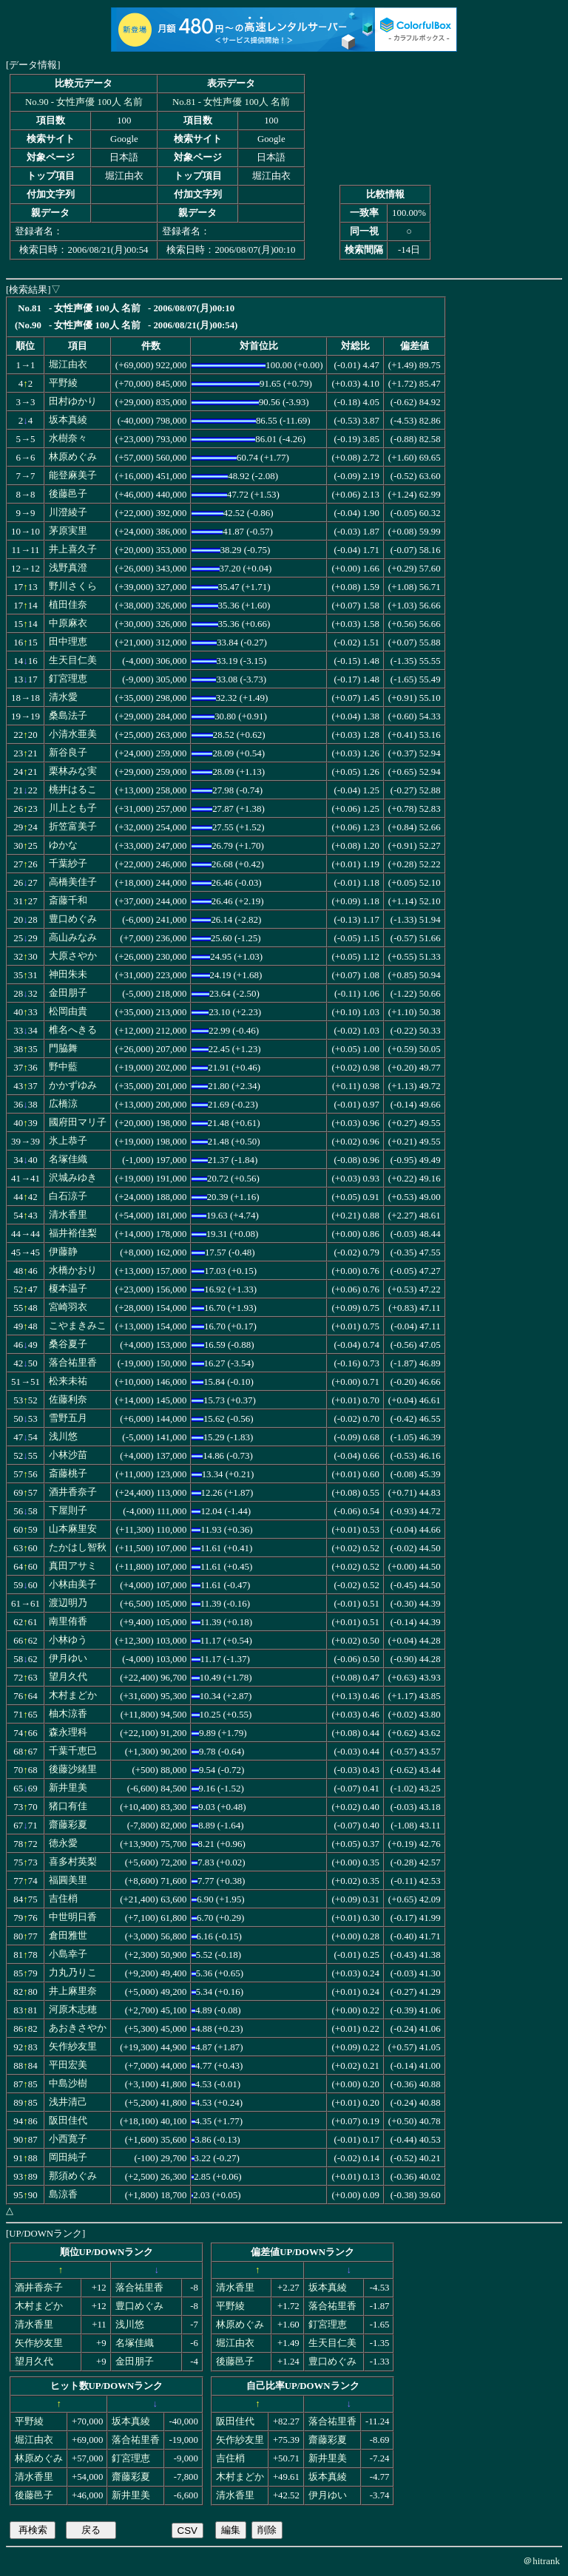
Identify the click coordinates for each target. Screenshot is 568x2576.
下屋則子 (68, 1510)
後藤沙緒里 (73, 1769)
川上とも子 (73, 808)
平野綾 (63, 383)
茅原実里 (68, 531)
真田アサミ (73, 1566)
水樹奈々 (68, 438)
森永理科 (68, 1732)
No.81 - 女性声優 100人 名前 (231, 102)
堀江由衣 (68, 364)
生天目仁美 (73, 660)
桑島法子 (68, 716)
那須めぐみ (73, 2176)
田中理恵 (68, 642)
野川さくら (73, 586)
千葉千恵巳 (73, 1751)
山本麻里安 (73, 1529)
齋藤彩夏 (68, 1825)
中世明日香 (73, 1917)
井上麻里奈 (73, 1991)
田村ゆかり (73, 401)
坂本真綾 (68, 420)
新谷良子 (68, 753)
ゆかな (63, 845)
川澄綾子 (68, 512)
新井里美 (68, 1788)
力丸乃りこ (73, 1972)
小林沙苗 (68, 1455)
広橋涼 (63, 1104)
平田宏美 (68, 2065)
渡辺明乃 (68, 1603)
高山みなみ (73, 937)
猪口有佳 (68, 1806)
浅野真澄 (68, 568)
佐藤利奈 (68, 1399)
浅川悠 (63, 1436)
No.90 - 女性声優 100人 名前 (84, 102)
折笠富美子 (73, 826)
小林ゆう (68, 1640)
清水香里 (68, 1215)
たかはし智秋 (77, 1547)
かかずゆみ (73, 1085)
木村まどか (73, 1695)
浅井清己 (68, 2102)
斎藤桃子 (68, 1473)
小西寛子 (68, 2139)
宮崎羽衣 (68, 1307)
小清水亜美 (73, 734)
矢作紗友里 (73, 2046)
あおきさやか (77, 2028)
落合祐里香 (73, 1363)
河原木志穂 (73, 2009)
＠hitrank (541, 2560)
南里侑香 (68, 1621)
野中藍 (63, 1067)
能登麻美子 (73, 475)
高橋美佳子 (73, 882)
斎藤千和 (68, 900)
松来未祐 (68, 1381)
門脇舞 (63, 1048)
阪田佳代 (68, 2120)
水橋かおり (73, 1270)
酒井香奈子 (73, 1492)
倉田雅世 (68, 1936)
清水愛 (63, 697)
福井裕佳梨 (73, 1233)
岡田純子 (68, 2157)
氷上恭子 (68, 1141)
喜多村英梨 (73, 1862)
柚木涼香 (68, 1714)
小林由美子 (73, 1584)
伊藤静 (63, 1252)
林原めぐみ (73, 457)
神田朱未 (68, 974)
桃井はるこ (73, 789)
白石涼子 (68, 1196)
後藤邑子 (68, 494)
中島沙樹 (68, 2083)
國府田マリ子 (77, 1122)
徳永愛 (63, 1843)
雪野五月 (68, 1418)
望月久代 (68, 1677)
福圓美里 (68, 1880)
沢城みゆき (73, 1178)
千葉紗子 (68, 863)
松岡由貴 (68, 1011)
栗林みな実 (73, 771)
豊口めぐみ (73, 919)
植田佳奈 (68, 605)
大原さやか (73, 956)
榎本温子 (68, 1289)
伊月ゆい (68, 1658)
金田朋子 (68, 993)
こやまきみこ (77, 1326)
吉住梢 (63, 1899)
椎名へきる (73, 1030)
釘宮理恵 (68, 679)
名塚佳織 (68, 1159)
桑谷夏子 (68, 1344)
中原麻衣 (68, 623)
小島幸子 (68, 1954)
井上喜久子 (73, 549)
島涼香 (63, 2194)
